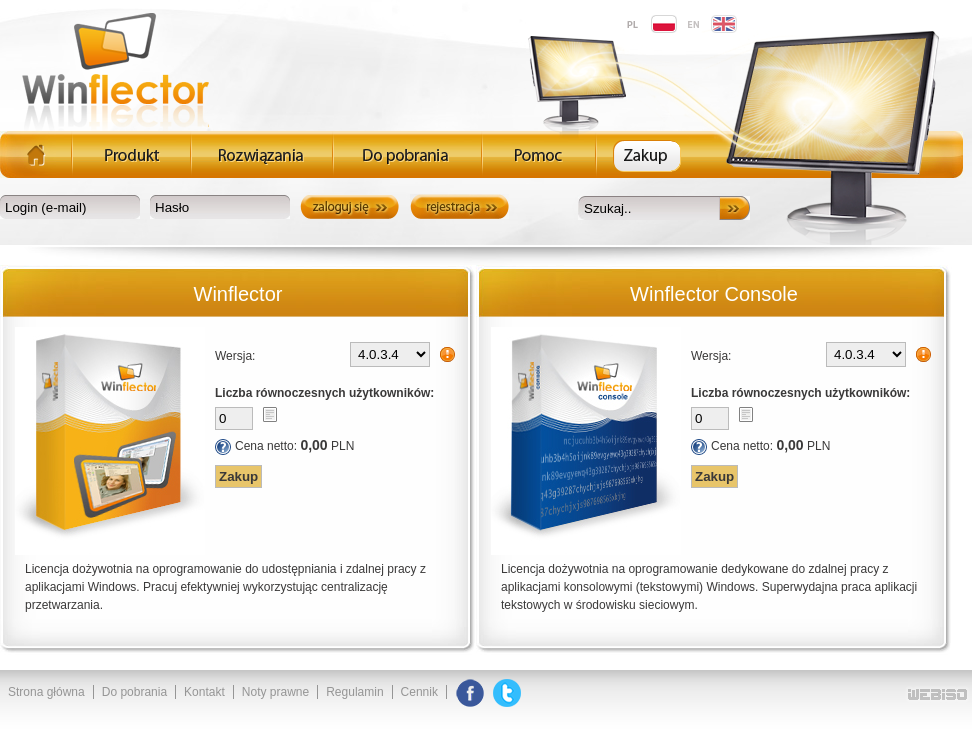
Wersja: (235, 356)
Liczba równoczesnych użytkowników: (324, 393)
